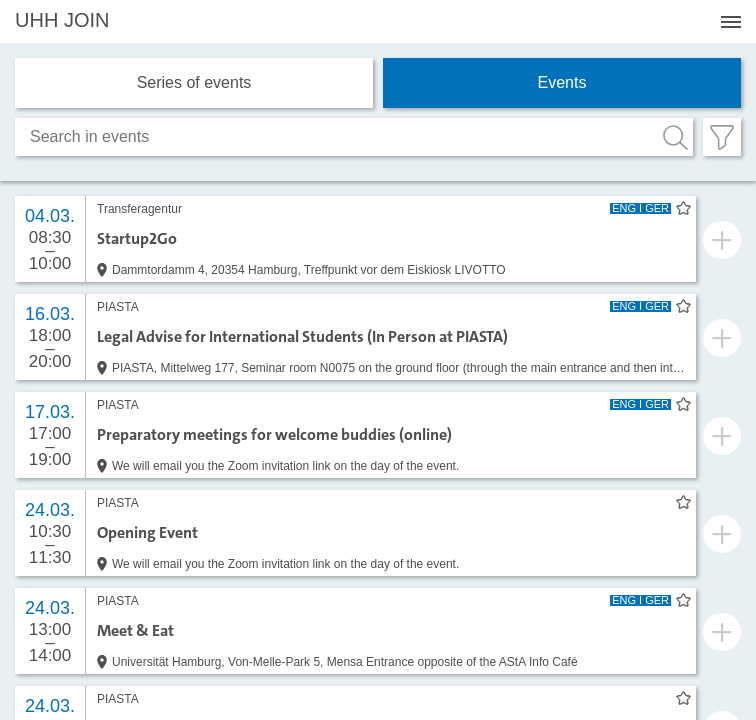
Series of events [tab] (194, 82)
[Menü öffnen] (731, 22)
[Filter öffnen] (722, 137)
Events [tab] (562, 82)
